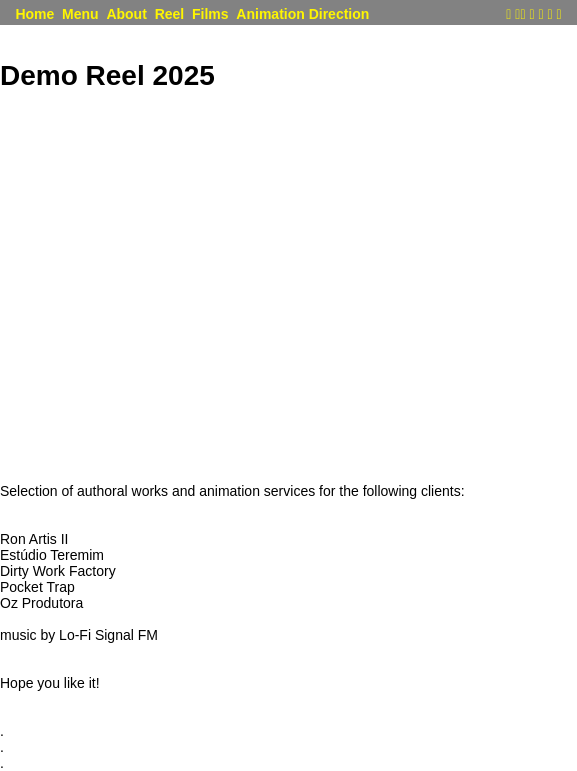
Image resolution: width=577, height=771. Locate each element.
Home (34, 14)
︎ (517, 14)
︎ (522, 14)
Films (210, 14)
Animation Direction (302, 14)
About (126, 14)
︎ (549, 14)
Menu (80, 14)
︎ (508, 14)
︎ (540, 14)
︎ (558, 14)
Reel (170, 14)
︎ (531, 14)
